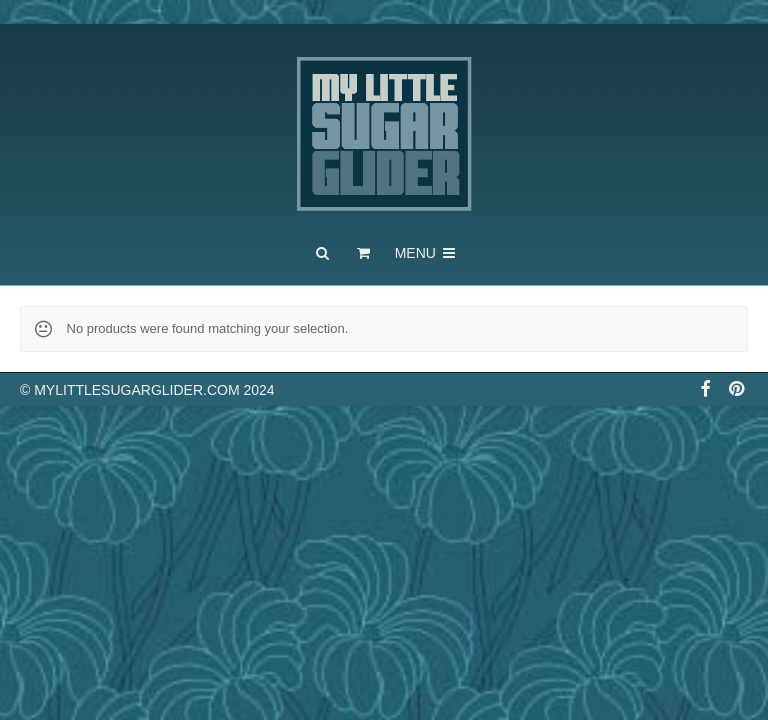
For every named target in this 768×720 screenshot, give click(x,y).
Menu (426, 253)
